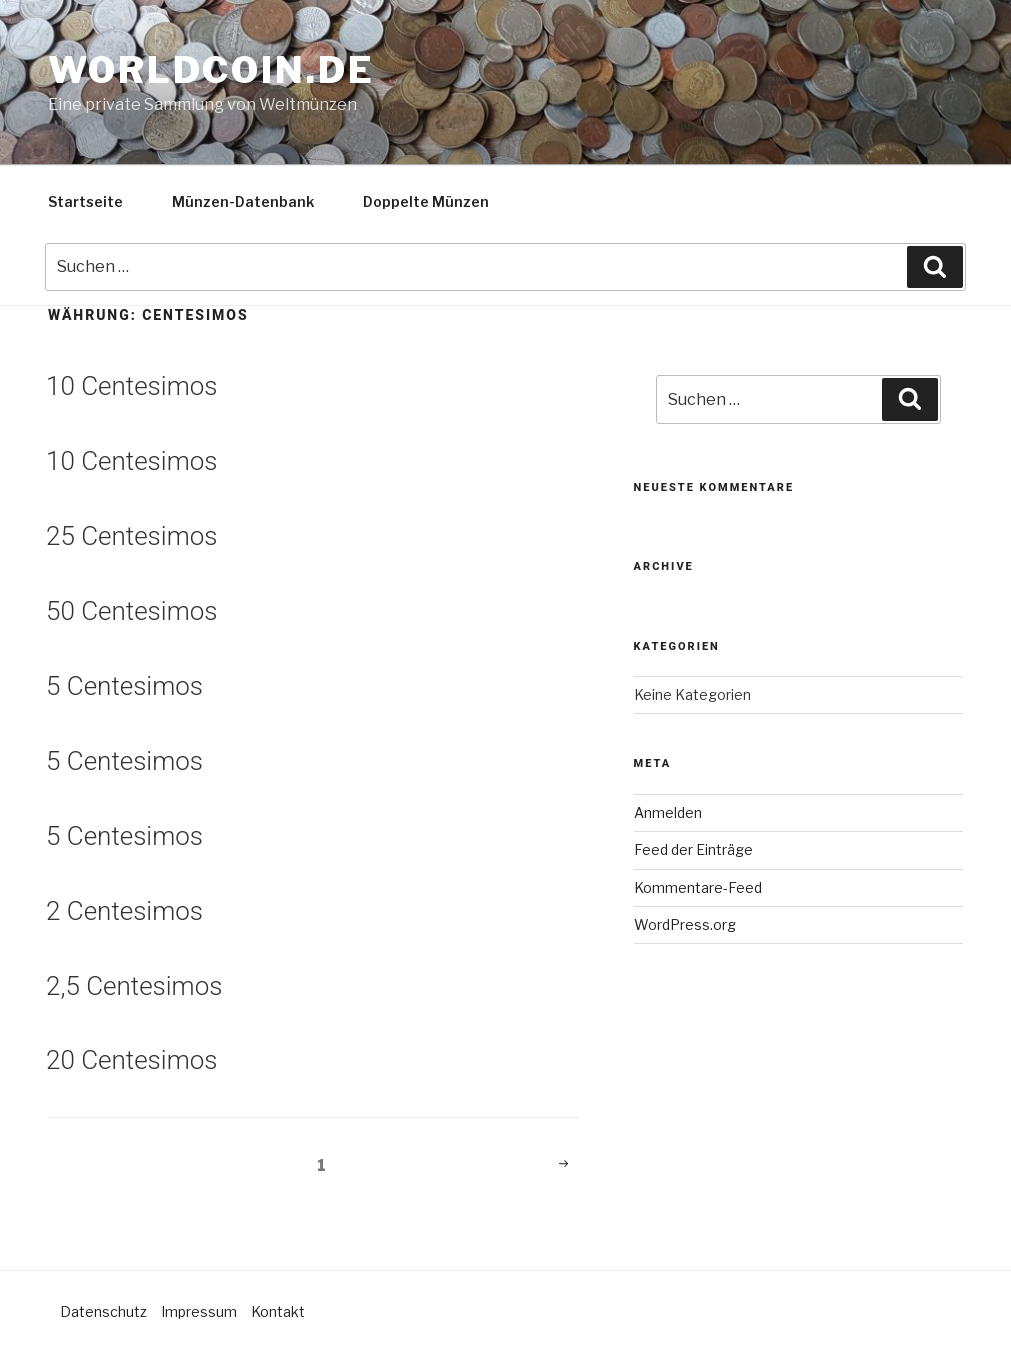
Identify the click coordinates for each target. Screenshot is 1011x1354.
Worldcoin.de (211, 70)
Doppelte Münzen (426, 201)
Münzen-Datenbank (243, 201)
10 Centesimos (131, 386)
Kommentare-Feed (698, 887)
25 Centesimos (131, 536)
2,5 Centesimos (134, 986)
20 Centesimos (131, 1060)
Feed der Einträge (693, 849)
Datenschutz (103, 1311)
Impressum (199, 1311)
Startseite (85, 201)
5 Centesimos (124, 686)
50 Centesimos (131, 611)
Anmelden (668, 812)
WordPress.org (685, 924)
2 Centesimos (124, 911)
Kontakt (278, 1311)
